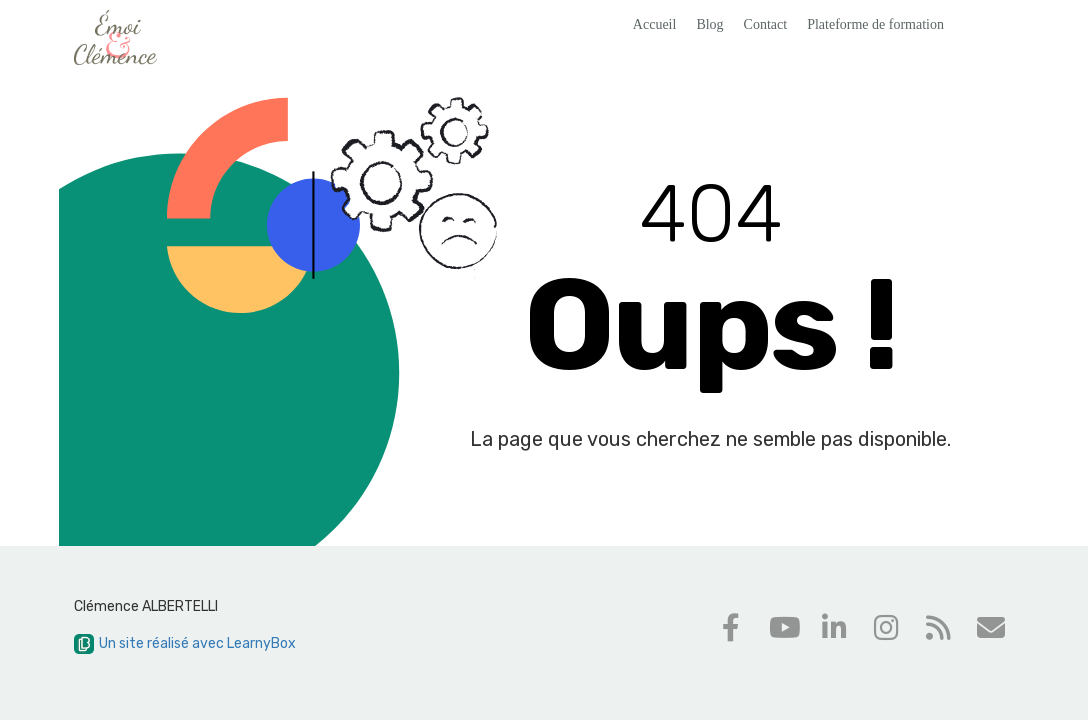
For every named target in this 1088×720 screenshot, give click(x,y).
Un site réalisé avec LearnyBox (185, 643)
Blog (709, 24)
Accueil (655, 24)
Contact (766, 24)
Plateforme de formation (875, 24)
